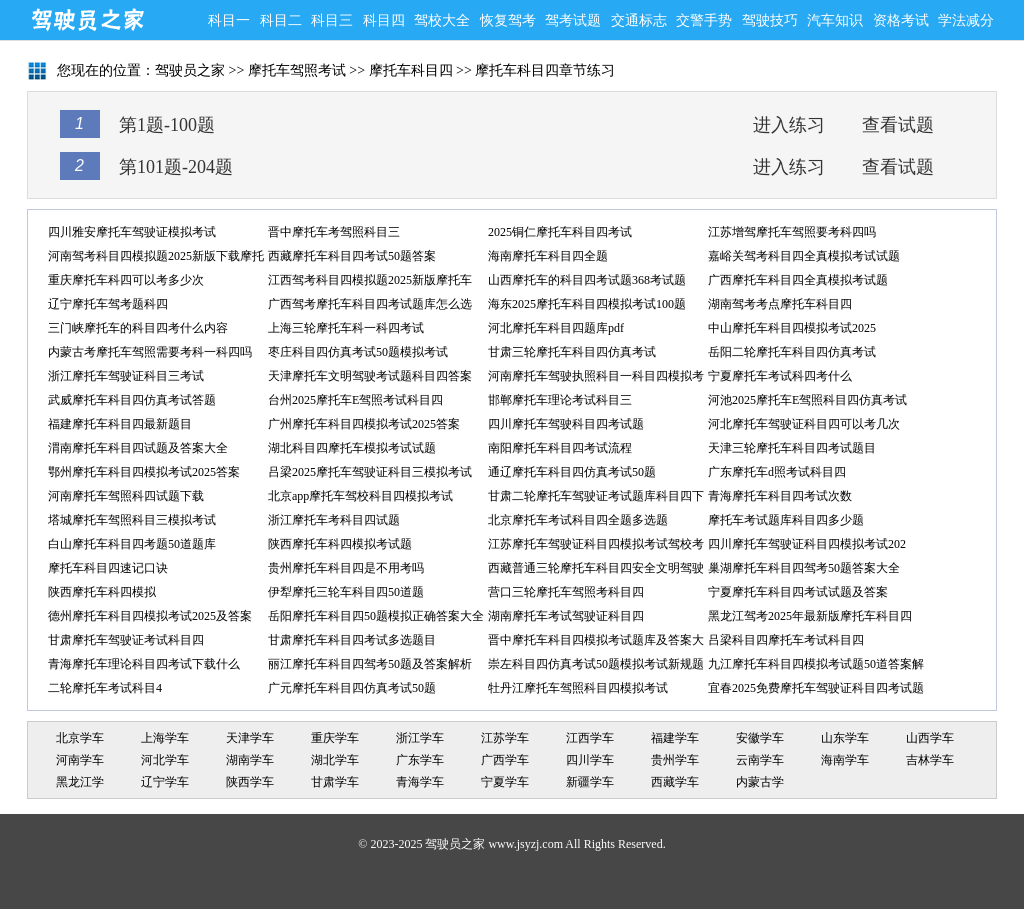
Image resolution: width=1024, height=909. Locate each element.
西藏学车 (675, 782)
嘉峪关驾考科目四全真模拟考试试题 (804, 256)
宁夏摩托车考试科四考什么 (780, 376)
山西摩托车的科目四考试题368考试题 (587, 280)
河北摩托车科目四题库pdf (556, 328)
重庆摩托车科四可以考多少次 (126, 280)
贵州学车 (675, 760)
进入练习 (789, 125)
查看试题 (898, 125)
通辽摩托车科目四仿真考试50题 (572, 472)
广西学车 (505, 760)
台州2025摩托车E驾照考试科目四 (355, 400)
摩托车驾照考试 (297, 70)
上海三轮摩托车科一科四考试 (346, 328)
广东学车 (420, 760)
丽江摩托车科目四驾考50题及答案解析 (370, 664)
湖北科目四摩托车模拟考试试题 (352, 448)
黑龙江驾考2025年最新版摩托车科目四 (810, 616)
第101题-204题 (176, 167)
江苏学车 (505, 738)
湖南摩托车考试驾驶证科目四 (566, 616)
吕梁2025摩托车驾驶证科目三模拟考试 (370, 472)
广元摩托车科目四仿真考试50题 (352, 688)
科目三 (332, 20)
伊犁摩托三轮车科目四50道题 (346, 592)
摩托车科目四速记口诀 (108, 568)
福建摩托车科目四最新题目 (120, 424)
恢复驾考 (508, 20)
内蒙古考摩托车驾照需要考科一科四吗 (150, 352)
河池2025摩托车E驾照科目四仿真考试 (807, 400)
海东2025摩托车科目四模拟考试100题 (587, 304)
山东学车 (845, 738)
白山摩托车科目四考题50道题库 (132, 544)
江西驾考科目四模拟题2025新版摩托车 (370, 280)
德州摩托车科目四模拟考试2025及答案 (150, 616)
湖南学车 (250, 760)
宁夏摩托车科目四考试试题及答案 (798, 592)
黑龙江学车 (80, 784)
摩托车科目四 (411, 70)
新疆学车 (590, 782)
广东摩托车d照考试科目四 (777, 472)
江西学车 (590, 738)
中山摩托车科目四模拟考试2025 (792, 328)
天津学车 (250, 738)
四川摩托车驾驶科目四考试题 (566, 424)
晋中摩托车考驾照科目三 (334, 232)
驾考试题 (573, 20)
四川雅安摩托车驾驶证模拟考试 (132, 232)
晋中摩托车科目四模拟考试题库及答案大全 (596, 642)
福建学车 (675, 738)
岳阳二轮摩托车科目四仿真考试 (792, 352)
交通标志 (639, 20)
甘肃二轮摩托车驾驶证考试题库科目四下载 (596, 498)
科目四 (384, 20)
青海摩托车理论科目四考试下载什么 (144, 664)
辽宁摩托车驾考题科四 (108, 304)
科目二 (281, 20)
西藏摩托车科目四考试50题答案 (352, 256)
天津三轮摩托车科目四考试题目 (792, 448)
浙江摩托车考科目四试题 (334, 520)
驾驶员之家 (87, 20)
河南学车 (80, 760)
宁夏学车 (505, 782)
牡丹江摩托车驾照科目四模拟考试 (578, 688)
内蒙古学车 (760, 784)
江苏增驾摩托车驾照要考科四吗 (792, 232)
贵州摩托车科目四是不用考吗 (346, 568)
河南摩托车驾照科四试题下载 (126, 496)
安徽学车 (760, 738)
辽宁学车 (165, 782)
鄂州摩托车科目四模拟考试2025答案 (144, 472)
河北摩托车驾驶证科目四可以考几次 (804, 424)
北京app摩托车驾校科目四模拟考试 (360, 496)
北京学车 (80, 738)
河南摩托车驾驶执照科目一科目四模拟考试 (596, 378)
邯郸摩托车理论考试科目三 (560, 400)
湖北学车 (335, 760)
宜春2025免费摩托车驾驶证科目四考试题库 (816, 690)
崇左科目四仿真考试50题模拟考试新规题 (596, 664)
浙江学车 (420, 738)
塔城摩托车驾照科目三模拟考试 (132, 520)
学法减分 (966, 20)
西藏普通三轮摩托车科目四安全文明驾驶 (596, 568)
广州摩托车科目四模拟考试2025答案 (364, 424)
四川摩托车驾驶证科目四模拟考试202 (807, 544)
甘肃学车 (335, 782)
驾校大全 (442, 20)
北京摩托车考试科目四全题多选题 (578, 520)
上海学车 (165, 738)
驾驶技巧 (770, 20)
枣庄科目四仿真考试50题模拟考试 (358, 352)
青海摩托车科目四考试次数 (780, 496)
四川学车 (590, 760)
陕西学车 (250, 782)
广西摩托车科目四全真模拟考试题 (798, 280)
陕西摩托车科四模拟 (102, 592)
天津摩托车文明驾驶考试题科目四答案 (370, 376)
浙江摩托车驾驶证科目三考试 (126, 376)
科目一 (229, 20)
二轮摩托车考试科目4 (105, 688)
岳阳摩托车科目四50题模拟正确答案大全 (376, 616)
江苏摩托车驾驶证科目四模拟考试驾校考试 (596, 546)
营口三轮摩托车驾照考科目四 (566, 592)
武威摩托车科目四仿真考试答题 (132, 400)
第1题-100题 (167, 125)
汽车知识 (835, 20)
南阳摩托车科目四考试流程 (560, 448)
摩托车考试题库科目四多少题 (786, 520)
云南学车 (760, 760)
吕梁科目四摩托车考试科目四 (786, 640)
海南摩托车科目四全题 (548, 256)
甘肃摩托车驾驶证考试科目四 (126, 640)
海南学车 (845, 760)
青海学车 (420, 782)
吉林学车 (930, 760)
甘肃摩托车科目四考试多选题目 (352, 640)
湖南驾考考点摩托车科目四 (780, 304)
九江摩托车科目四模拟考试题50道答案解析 (816, 666)
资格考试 (901, 20)
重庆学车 (335, 738)
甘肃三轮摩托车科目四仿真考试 (572, 352)
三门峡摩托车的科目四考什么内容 (138, 328)
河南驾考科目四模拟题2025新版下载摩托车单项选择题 (156, 258)
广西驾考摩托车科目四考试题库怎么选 (370, 304)
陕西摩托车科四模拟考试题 (340, 544)
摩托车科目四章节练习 (545, 70)
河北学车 (165, 760)
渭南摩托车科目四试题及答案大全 (138, 448)
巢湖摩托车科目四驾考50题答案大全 (804, 568)
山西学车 (930, 738)
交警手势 (704, 20)
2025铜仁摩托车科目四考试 (560, 232)
